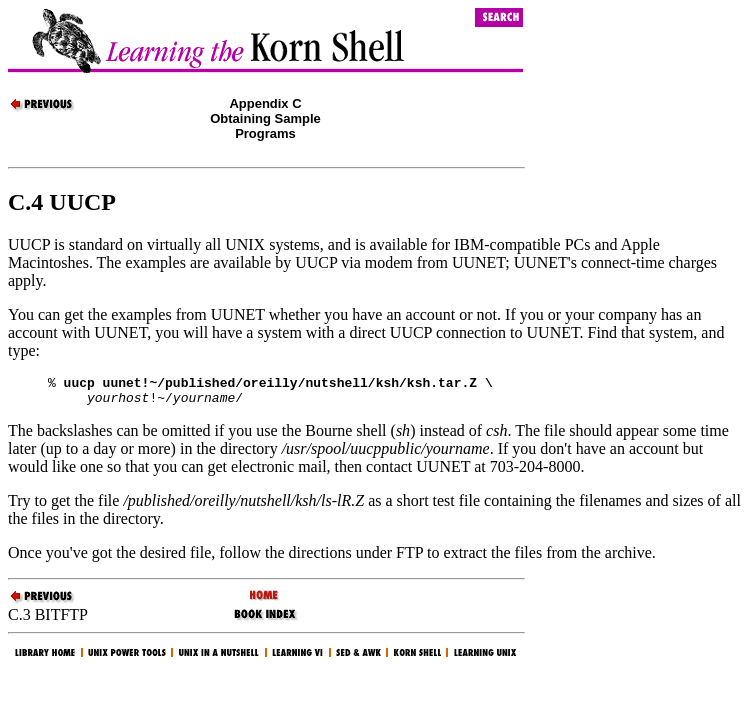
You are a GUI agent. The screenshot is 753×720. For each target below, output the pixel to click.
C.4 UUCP (62, 202)
